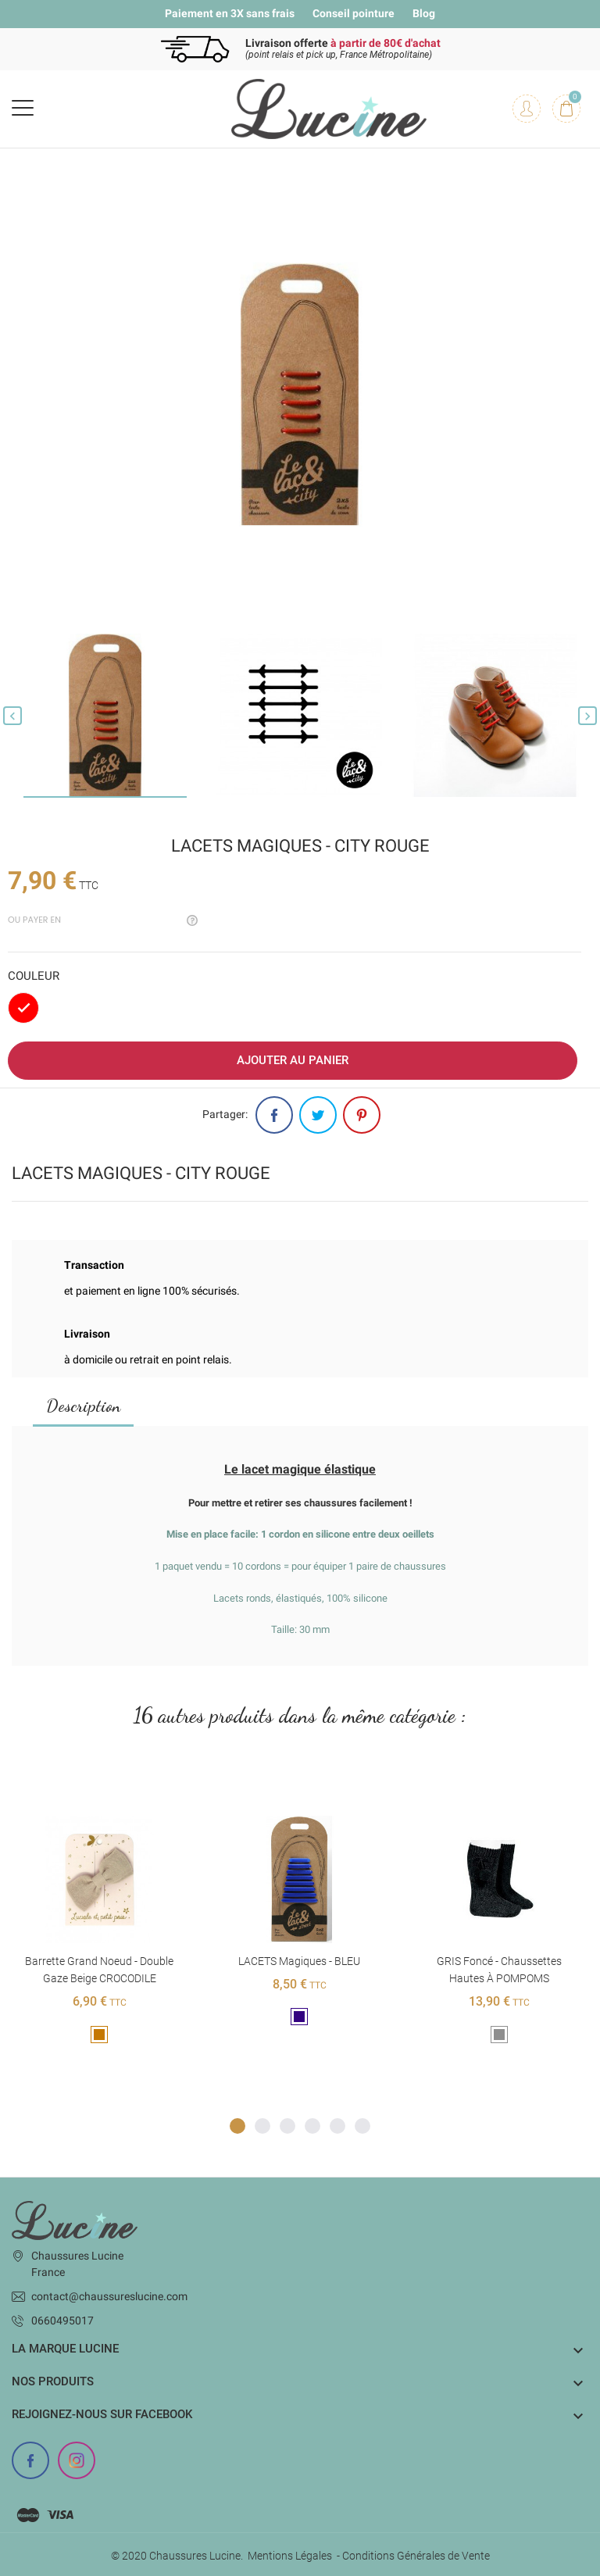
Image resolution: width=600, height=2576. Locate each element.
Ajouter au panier (292, 1060)
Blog (423, 13)
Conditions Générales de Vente (416, 2555)
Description (83, 1405)
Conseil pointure (353, 13)
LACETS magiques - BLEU (299, 1961)
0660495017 (62, 2320)
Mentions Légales (290, 2555)
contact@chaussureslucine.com (109, 2296)
